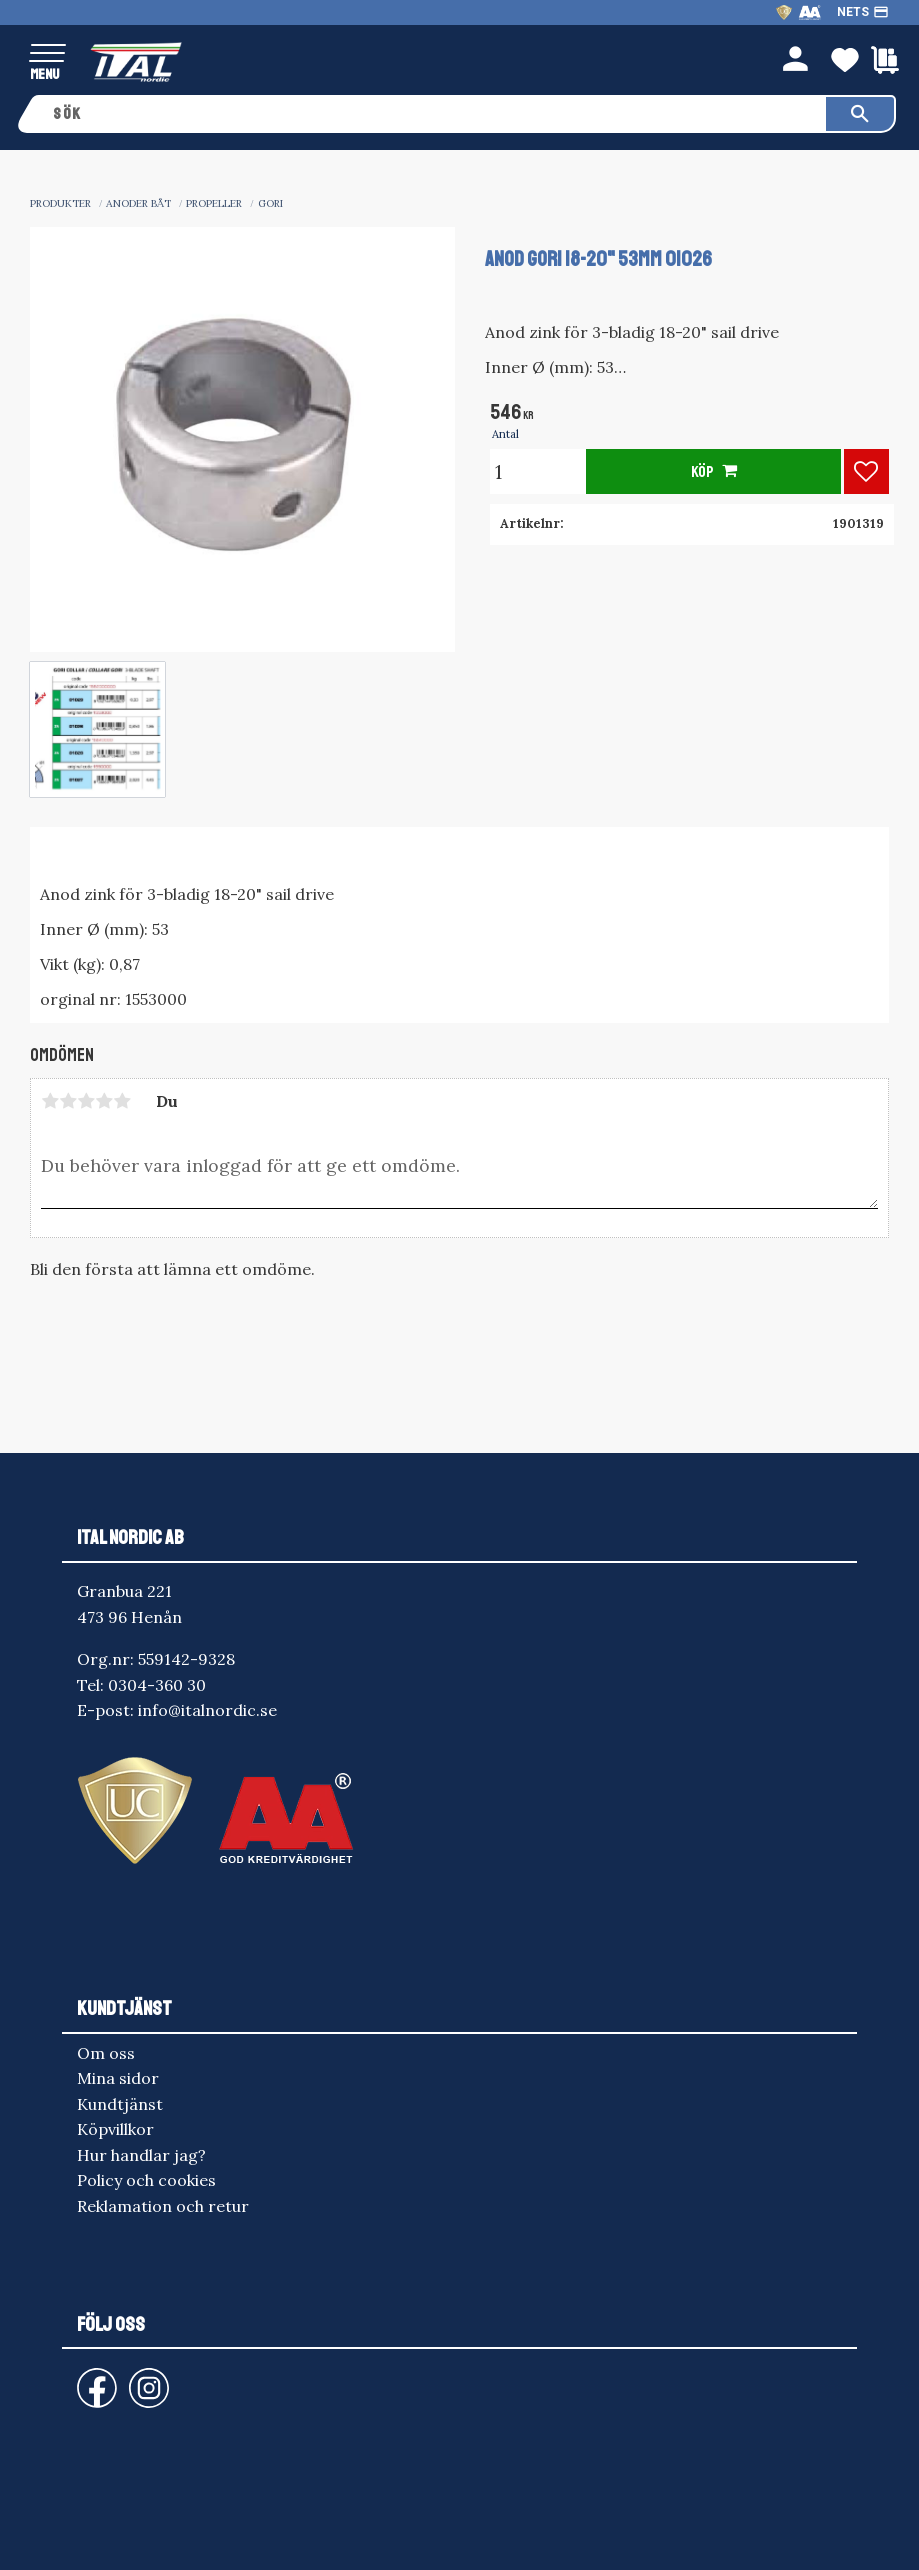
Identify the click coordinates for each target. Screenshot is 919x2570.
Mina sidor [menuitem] (118, 2078)
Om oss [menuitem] (106, 2053)
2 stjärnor (68, 1101)
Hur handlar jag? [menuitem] (141, 2155)
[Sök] (860, 114)
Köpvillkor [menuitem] (115, 2129)
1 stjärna (50, 1101)
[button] (47, 54)
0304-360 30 (157, 1685)
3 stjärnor (86, 1101)
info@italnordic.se (207, 1710)
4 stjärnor (104, 1101)
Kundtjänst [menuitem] (120, 2104)
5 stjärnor (122, 1101)
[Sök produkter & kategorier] (432, 114)
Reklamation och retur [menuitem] (163, 2206)
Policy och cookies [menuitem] (146, 2180)
